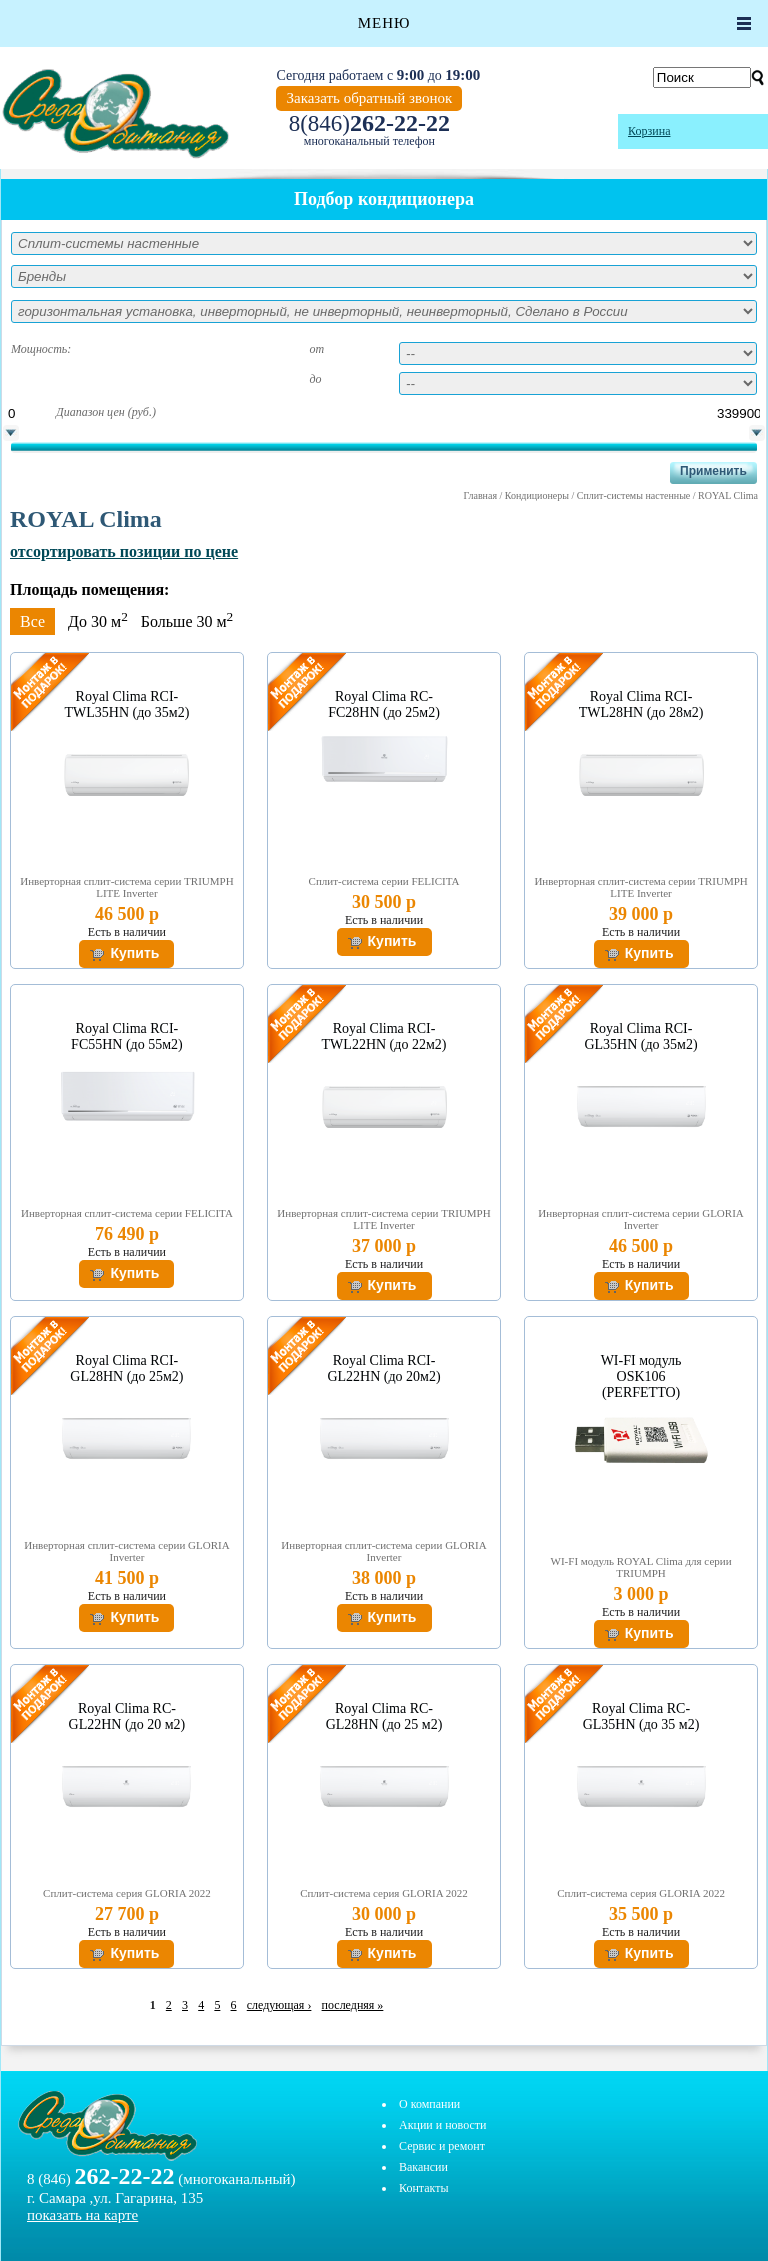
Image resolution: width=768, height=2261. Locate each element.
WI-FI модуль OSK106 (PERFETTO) (641, 1376)
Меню (384, 23)
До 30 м (98, 621)
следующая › (279, 2005)
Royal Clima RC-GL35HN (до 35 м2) (641, 1716)
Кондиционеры (537, 495)
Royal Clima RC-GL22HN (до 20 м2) (127, 1716)
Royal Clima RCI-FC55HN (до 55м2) (127, 1036)
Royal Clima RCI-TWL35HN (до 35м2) (127, 704)
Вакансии (423, 2167)
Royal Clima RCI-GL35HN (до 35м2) (640, 1036)
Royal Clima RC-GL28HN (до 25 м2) (384, 1716)
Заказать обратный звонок (369, 98)
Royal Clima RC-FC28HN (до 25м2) (384, 704)
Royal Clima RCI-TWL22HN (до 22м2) (384, 1036)
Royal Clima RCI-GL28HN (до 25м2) (126, 1368)
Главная (480, 495)
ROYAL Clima (728, 495)
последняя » (353, 2005)
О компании (429, 2104)
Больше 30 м (187, 621)
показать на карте (82, 2215)
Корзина (649, 131)
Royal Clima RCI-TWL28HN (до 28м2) (641, 704)
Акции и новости (442, 2125)
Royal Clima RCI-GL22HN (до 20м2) (383, 1368)
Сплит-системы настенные (634, 495)
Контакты (424, 2188)
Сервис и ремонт (442, 2146)
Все (32, 621)
